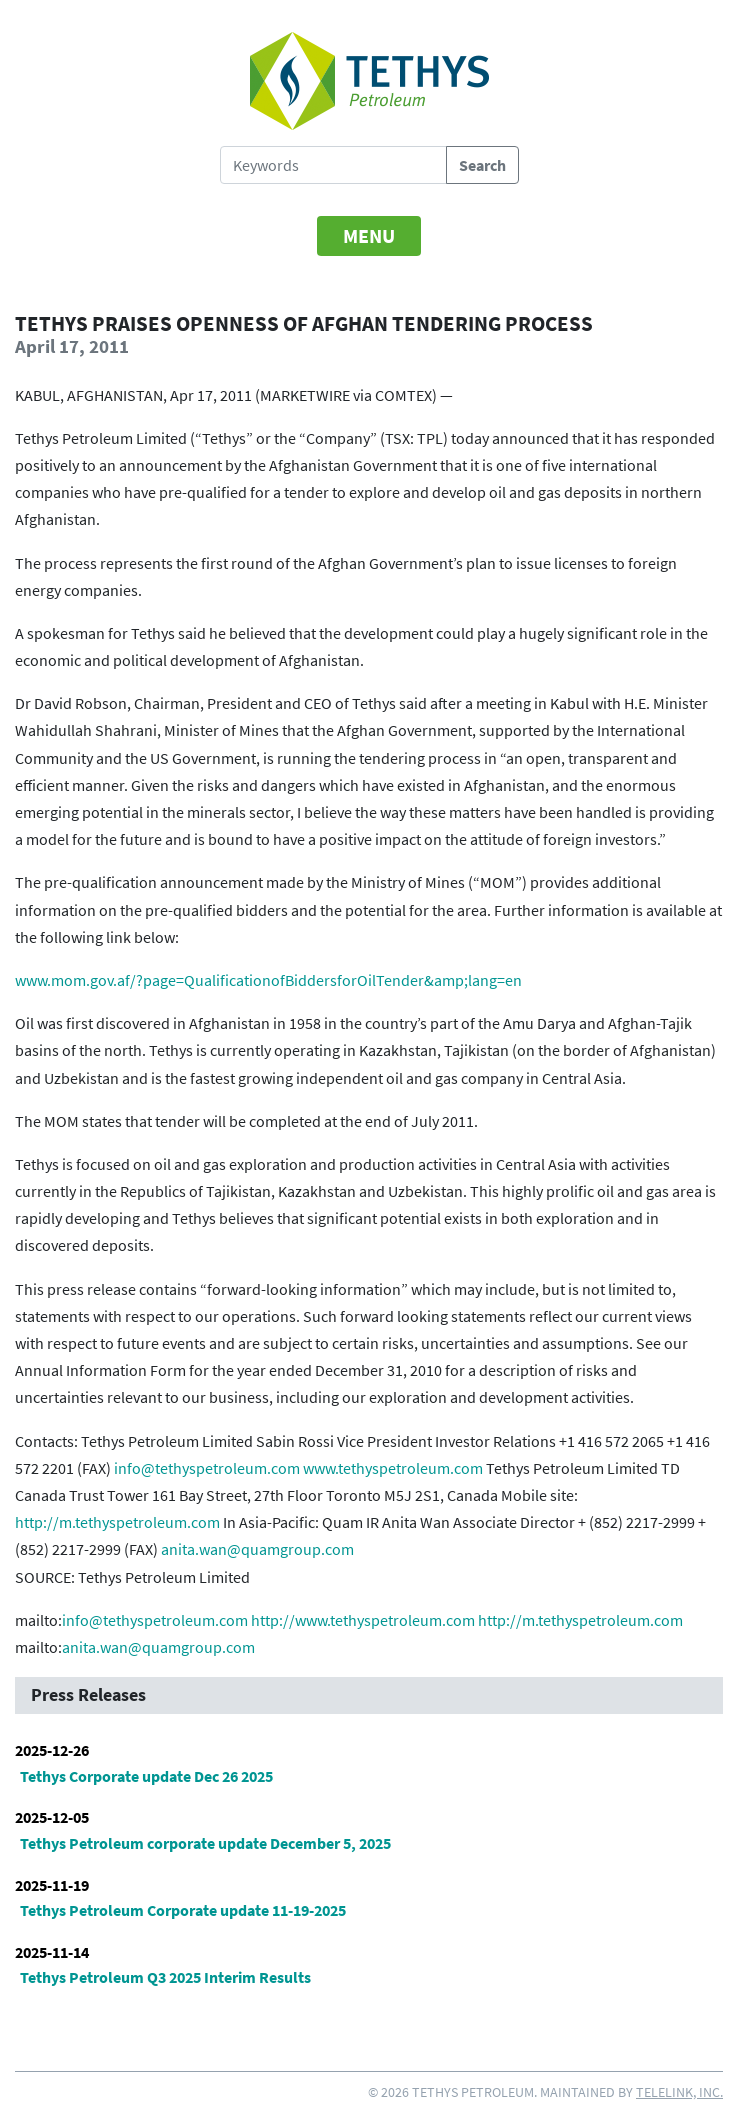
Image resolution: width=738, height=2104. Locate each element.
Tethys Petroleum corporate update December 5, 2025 (205, 1843)
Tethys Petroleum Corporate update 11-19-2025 (183, 1910)
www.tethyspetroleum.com (393, 1468)
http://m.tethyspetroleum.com (117, 1522)
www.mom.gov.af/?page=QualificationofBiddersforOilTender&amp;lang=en (268, 980)
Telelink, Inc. (679, 2092)
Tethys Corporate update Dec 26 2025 (146, 1776)
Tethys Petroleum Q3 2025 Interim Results (165, 1977)
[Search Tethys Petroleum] (333, 165)
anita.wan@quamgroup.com (257, 1549)
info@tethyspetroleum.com (207, 1468)
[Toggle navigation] (369, 236)
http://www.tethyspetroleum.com (363, 1620)
